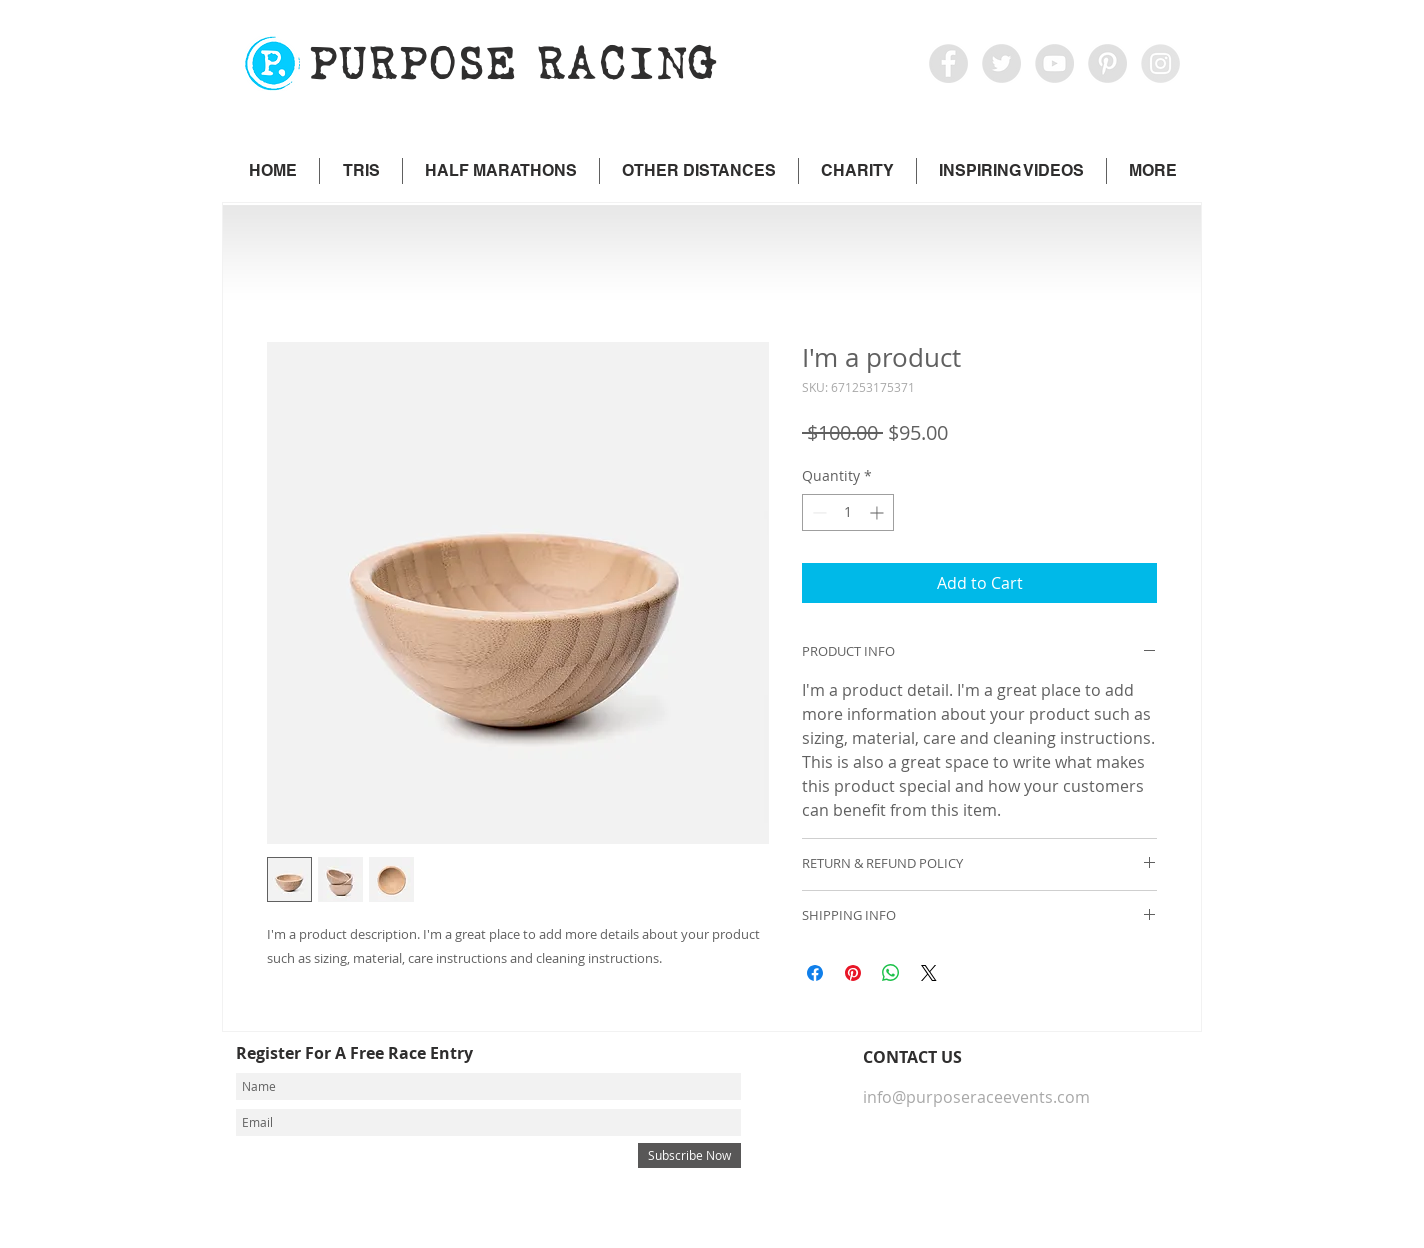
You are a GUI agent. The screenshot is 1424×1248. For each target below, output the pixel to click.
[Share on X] (929, 973)
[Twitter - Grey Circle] (1001, 63)
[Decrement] (817, 512)
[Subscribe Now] (689, 1155)
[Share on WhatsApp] (891, 973)
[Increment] (878, 512)
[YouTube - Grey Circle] (1054, 63)
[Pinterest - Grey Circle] (1107, 63)
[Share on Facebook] (815, 973)
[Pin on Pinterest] (853, 973)
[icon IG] (1160, 63)
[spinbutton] (848, 512)
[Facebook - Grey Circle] (948, 63)
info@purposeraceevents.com (976, 1097)
